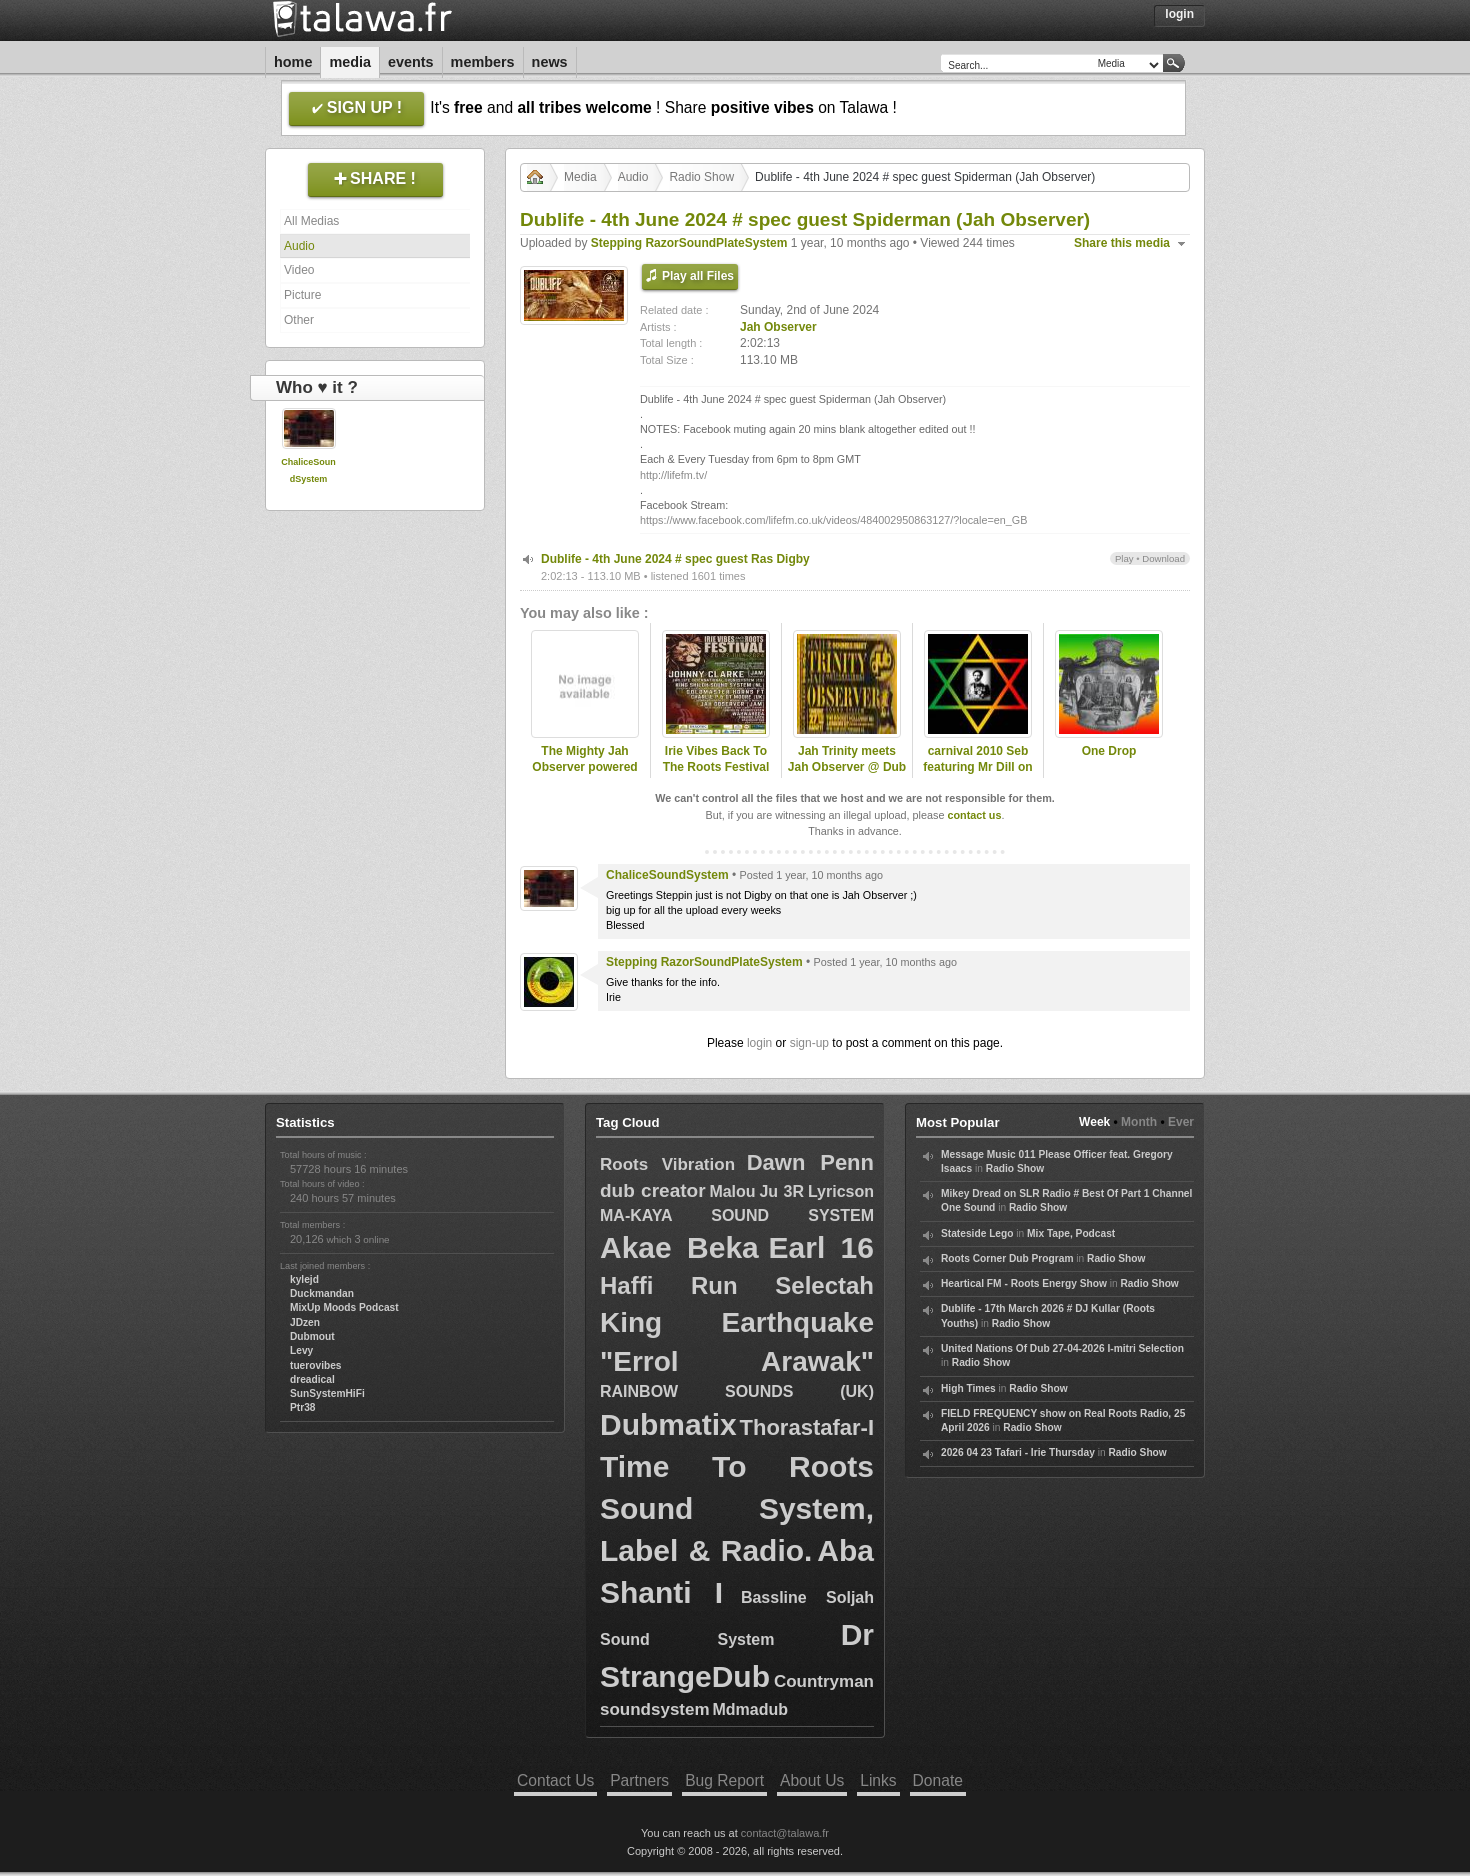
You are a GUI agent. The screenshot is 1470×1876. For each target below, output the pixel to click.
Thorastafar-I (807, 1427)
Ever (1181, 1122)
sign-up (809, 1043)
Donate (938, 1780)
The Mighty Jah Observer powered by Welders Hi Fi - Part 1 (584, 776)
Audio (299, 246)
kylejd (304, 1279)
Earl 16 (821, 1247)
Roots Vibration (667, 1164)
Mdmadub (750, 1709)
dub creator (653, 1190)
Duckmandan (322, 1293)
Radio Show (701, 177)
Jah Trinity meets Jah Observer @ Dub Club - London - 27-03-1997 (847, 776)
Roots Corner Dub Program (1007, 1258)
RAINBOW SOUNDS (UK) (737, 1391)
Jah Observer (778, 327)
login (759, 1043)
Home (293, 62)
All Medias (311, 221)
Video (299, 270)
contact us (974, 815)
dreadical (312, 1379)
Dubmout (312, 1336)
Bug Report (724, 1780)
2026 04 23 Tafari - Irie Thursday (1018, 1452)
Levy (301, 1350)
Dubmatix (668, 1424)
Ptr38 (302, 1407)
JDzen (305, 1322)
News (550, 62)
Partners (639, 1780)
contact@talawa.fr (785, 1833)
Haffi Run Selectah (737, 1285)
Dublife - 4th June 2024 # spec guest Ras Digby (675, 559)
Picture (302, 295)
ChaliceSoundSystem (667, 875)
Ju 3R (781, 1191)
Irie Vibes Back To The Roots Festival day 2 (716, 768)
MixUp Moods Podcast (344, 1307)
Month (1139, 1122)
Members (483, 62)
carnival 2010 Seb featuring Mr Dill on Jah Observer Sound (977, 768)
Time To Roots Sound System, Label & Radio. (737, 1508)
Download (1163, 558)
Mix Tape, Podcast (1071, 1233)
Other (299, 320)
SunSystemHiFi (327, 1393)
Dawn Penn (810, 1162)
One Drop (1109, 751)
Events (411, 62)
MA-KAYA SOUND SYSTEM (737, 1215)
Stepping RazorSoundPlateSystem (689, 243)
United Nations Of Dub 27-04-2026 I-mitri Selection (1062, 1348)
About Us (812, 1780)
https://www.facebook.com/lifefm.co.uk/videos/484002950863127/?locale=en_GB (833, 520)
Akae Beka (679, 1247)
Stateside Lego (977, 1233)
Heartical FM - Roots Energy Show (1024, 1283)
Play (1124, 558)
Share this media (1122, 243)
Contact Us (555, 1780)
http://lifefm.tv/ (673, 475)
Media (350, 62)
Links (878, 1780)
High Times (968, 1388)
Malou (732, 1191)
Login (1179, 14)
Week (1094, 1122)
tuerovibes (316, 1365)
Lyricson (841, 1191)
